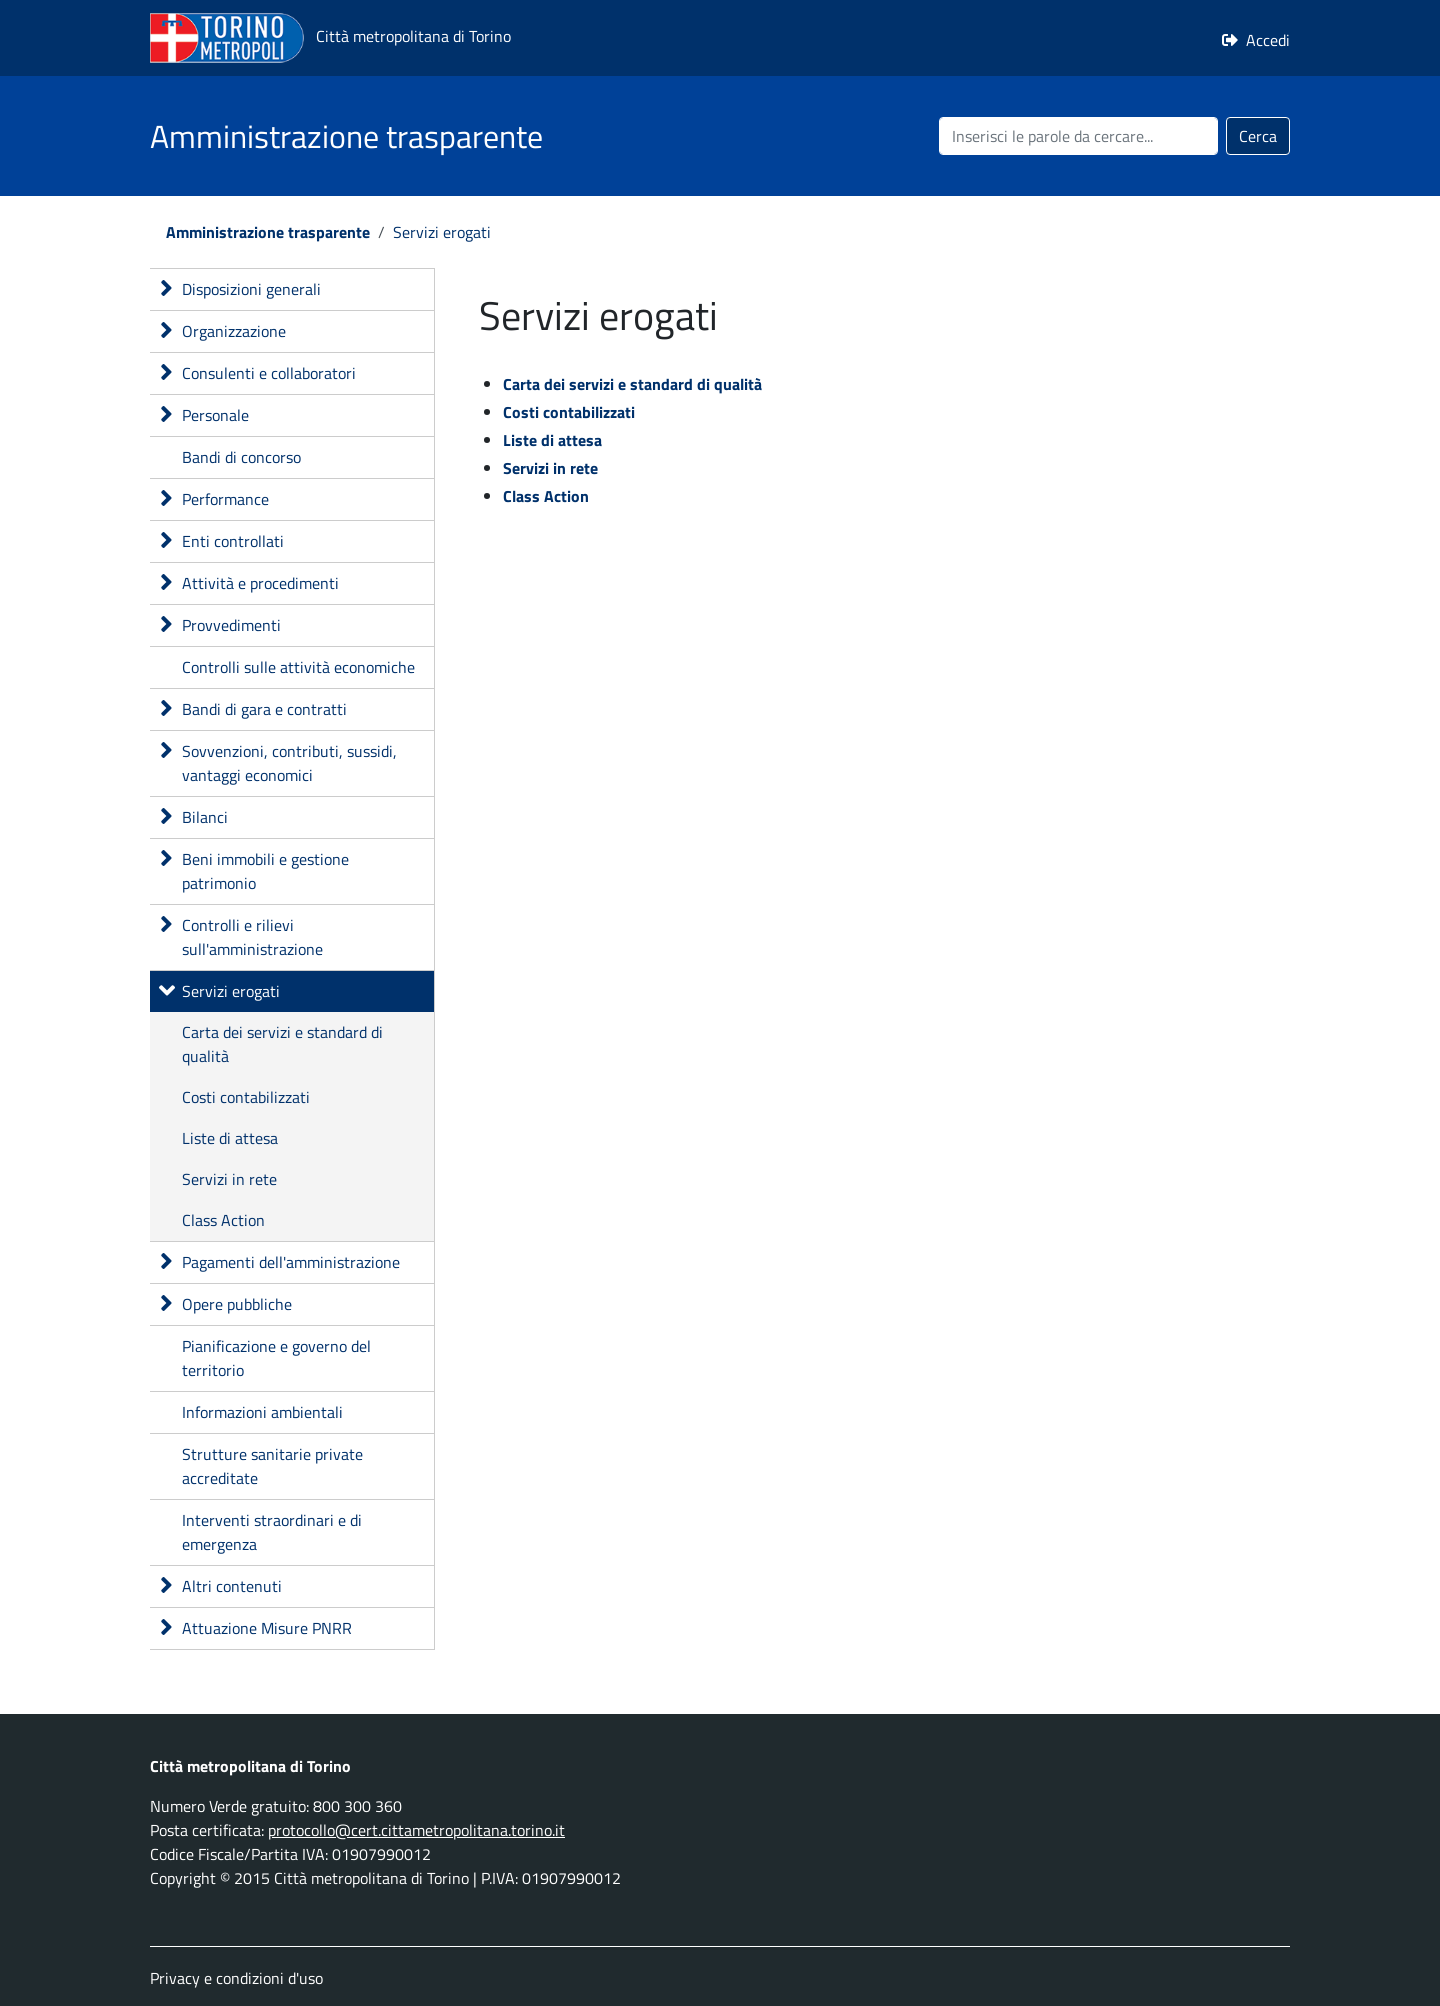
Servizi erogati (442, 232)
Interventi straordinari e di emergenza (272, 1532)
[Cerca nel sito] (1078, 136)
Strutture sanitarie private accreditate (272, 1466)
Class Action (223, 1220)
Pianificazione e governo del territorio (276, 1358)
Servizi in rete (229, 1179)
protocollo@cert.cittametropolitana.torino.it (416, 1830)
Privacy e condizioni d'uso (236, 1978)
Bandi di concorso (241, 457)
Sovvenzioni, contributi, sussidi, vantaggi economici (289, 763)
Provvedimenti (231, 625)
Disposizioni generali (251, 289)
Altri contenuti (232, 1586)
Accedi (1268, 40)
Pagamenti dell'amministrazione (291, 1262)
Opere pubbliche (237, 1304)
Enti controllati (233, 541)
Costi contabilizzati (246, 1097)
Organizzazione (234, 331)
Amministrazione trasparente (268, 232)
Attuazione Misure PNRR (267, 1628)
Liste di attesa (230, 1138)
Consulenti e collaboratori (269, 373)
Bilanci (205, 817)
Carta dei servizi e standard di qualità (282, 1044)
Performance (225, 499)
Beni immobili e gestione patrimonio (265, 871)
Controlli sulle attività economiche (298, 667)
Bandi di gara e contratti (264, 709)
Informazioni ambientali (262, 1412)
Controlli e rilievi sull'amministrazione (252, 937)
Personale (215, 415)
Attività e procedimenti (260, 583)
